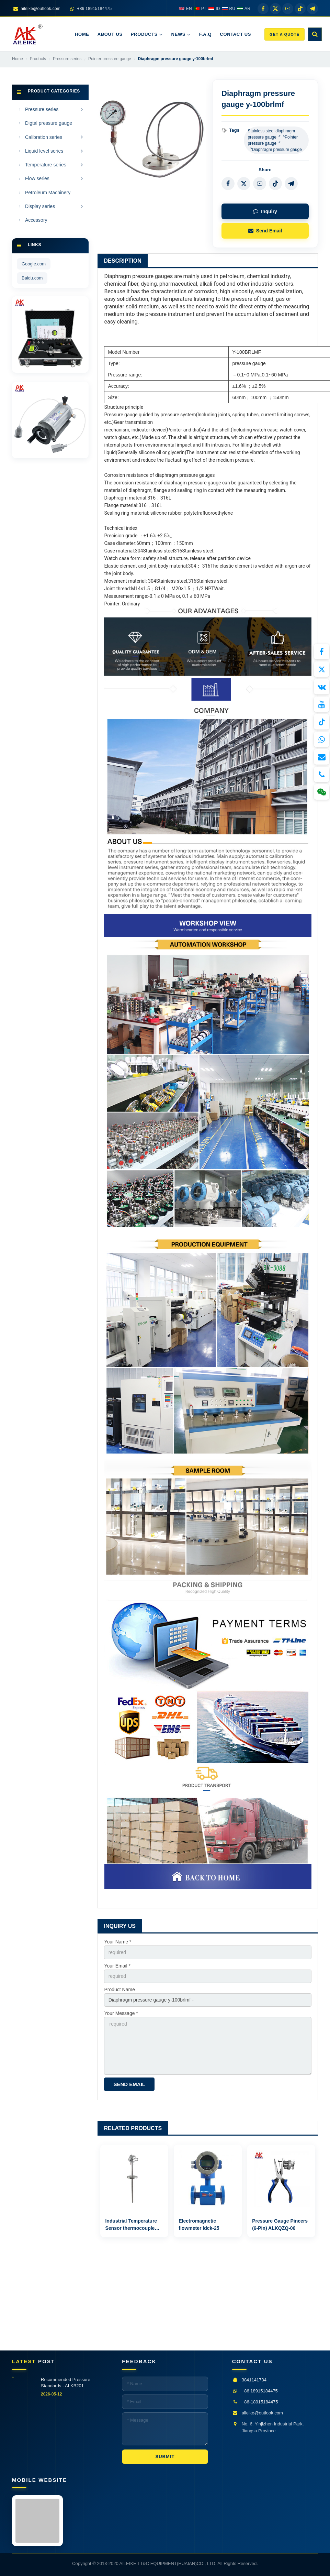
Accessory (36, 220)
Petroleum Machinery (47, 192)
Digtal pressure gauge (48, 123)
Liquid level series (44, 151)
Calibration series (43, 137)
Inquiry (265, 211)
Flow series (37, 178)
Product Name (119, 1989)
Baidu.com (32, 278)
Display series (40, 206)
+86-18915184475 (260, 2401)
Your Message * (121, 2013)
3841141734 (254, 2379)
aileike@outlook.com (262, 2412)
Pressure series (41, 109)
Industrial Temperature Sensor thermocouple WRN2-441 (131, 2228)
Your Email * (117, 1966)
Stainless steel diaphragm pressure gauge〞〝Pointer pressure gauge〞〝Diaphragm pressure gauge (275, 140)
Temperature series (45, 164)
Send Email (265, 230)
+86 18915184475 (260, 2390)
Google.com (34, 263)
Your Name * (117, 1941)
